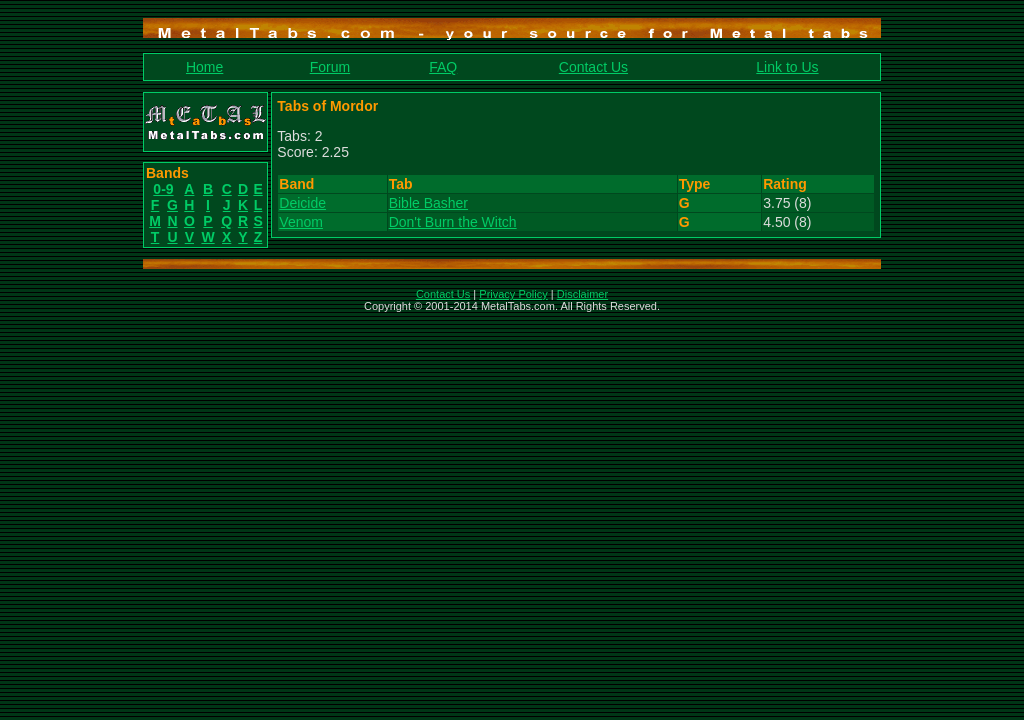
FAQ (443, 67)
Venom (301, 222)
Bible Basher (428, 203)
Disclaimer (582, 294)
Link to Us (787, 67)
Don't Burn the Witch (453, 222)
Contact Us (593, 67)
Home (204, 67)
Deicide (302, 203)
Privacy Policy (513, 294)
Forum (330, 67)
